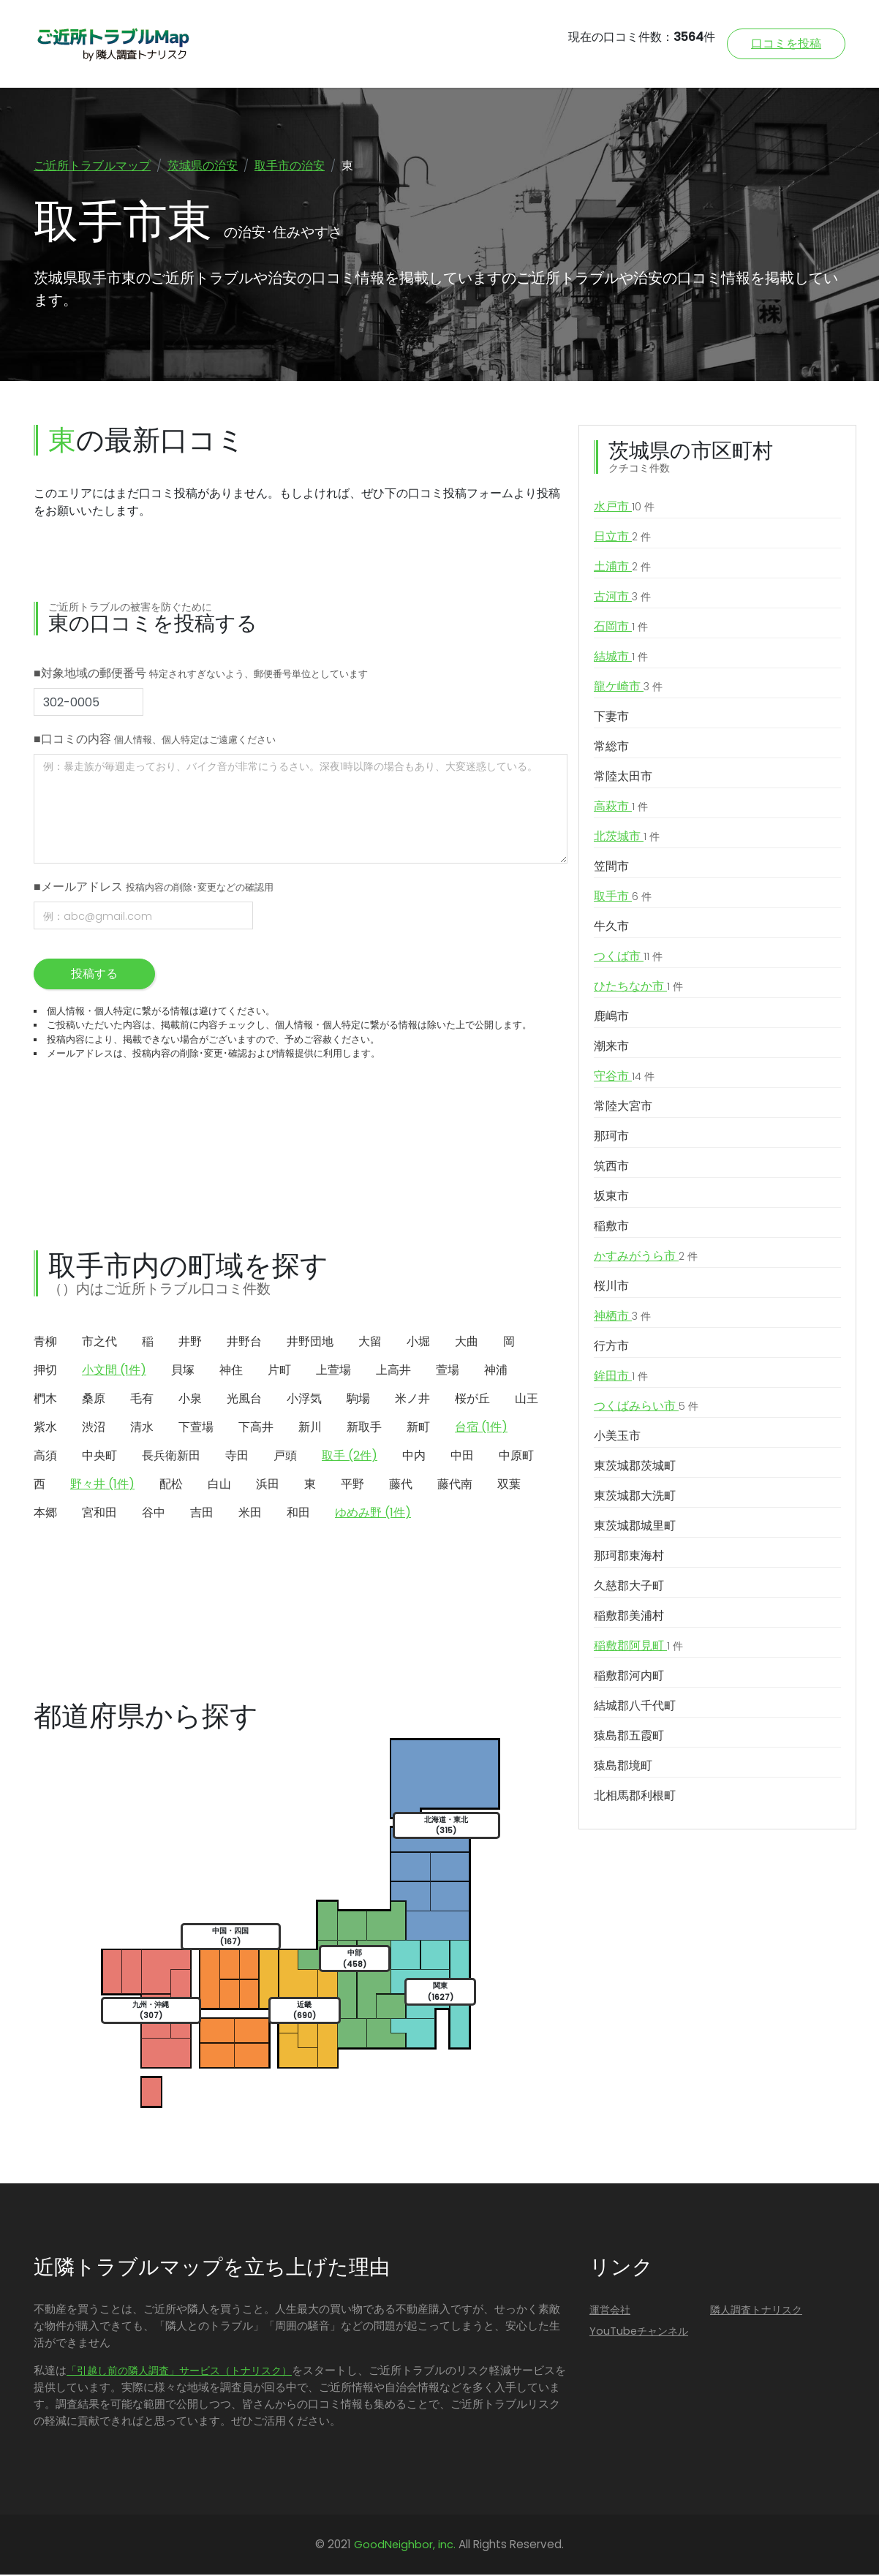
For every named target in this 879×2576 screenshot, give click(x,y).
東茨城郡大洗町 (635, 1497)
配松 (171, 1485)
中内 (414, 1456)
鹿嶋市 (611, 1017)
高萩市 (621, 808)
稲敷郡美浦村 (629, 1617)
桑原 (93, 1399)
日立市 (622, 538)
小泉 (190, 1399)
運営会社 (609, 2311)
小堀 (418, 1342)
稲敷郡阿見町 (638, 1647)
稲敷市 (611, 1227)
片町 (279, 1371)
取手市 (623, 898)
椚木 (45, 1399)
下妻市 (611, 717)
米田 (250, 1514)
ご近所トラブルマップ (92, 165)
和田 (298, 1514)
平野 (352, 1485)
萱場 (447, 1371)
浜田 (267, 1485)
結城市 (621, 658)
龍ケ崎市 (628, 688)
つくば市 (628, 958)
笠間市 (611, 867)
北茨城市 (627, 838)
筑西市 (611, 1167)
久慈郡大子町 (629, 1587)
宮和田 (99, 1514)
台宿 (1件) (481, 1428)
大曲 (466, 1342)
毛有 (142, 1399)
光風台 (244, 1399)
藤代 (400, 1485)
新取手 (364, 1428)
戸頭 (285, 1456)
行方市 (611, 1347)
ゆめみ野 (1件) (373, 1514)
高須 (45, 1456)
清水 (142, 1428)
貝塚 (183, 1371)
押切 (45, 1371)
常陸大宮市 (623, 1107)
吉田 (202, 1514)
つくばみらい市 (646, 1407)
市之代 (99, 1342)
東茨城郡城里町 (635, 1527)
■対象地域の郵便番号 (201, 674)
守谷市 (624, 1078)
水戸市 (624, 508)
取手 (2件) (349, 1456)
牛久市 (611, 927)
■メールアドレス (153, 888)
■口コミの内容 (155, 740)
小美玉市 (617, 1437)
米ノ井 (412, 1399)
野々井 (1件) (102, 1485)
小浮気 (304, 1399)
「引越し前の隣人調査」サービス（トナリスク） (179, 2372)
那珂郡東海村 (629, 1557)
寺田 (237, 1456)
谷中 (153, 1514)
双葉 (509, 1485)
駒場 (358, 1399)
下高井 (255, 1428)
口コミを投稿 (786, 43)
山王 (526, 1399)
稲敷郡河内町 (629, 1677)
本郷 (45, 1514)
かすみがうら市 (646, 1257)
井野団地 (310, 1342)
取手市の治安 (289, 165)
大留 (370, 1342)
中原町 (516, 1456)
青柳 (45, 1342)
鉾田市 (621, 1377)
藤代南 (454, 1485)
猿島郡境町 (623, 1767)
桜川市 (611, 1287)
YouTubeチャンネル (638, 2332)
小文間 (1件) (114, 1371)
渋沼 (93, 1428)
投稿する (94, 975)
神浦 (496, 1371)
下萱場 (196, 1428)
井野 (190, 1342)
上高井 (393, 1371)
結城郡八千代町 (635, 1707)
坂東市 (611, 1197)
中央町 (99, 1456)
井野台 (244, 1342)
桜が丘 (472, 1399)
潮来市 (611, 1047)
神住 (231, 1371)
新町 (418, 1428)
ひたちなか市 (638, 988)
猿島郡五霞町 (629, 1737)
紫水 (45, 1428)
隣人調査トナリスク (756, 2311)
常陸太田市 (623, 777)
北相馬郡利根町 (635, 1797)
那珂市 (611, 1137)
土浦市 (622, 568)
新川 (310, 1428)
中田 (462, 1456)
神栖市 (622, 1317)
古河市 (622, 598)
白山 (219, 1485)
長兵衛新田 (171, 1456)
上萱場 (333, 1371)
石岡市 (621, 628)
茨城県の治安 (202, 165)
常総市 (611, 747)
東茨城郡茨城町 (635, 1467)
